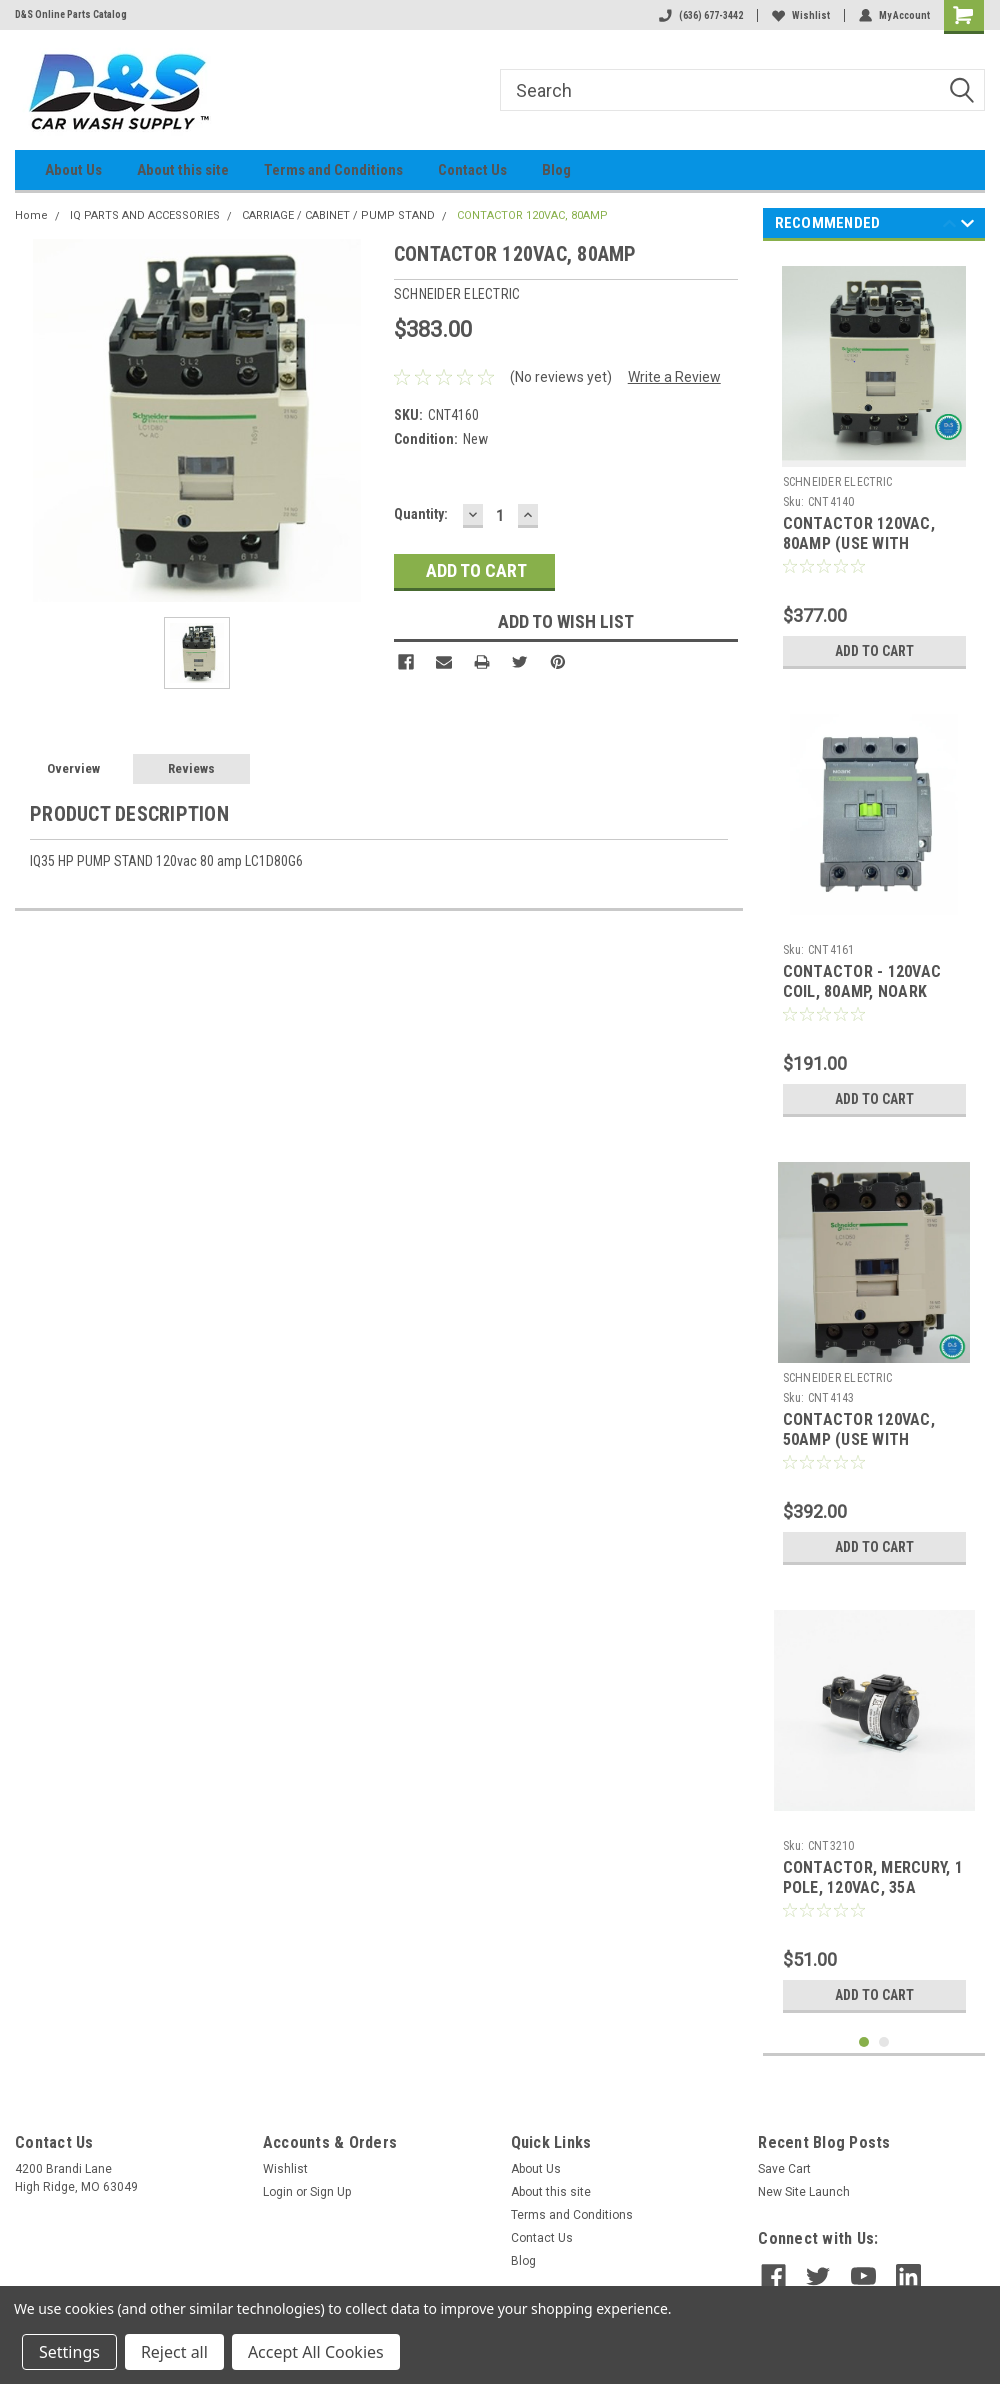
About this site (183, 170)
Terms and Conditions (333, 170)
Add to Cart (874, 651)
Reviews (191, 768)
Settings (69, 2352)
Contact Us (472, 170)
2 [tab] (884, 2042)
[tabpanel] (874, 467)
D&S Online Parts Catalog (71, 14)
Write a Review (674, 377)
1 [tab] (864, 2042)
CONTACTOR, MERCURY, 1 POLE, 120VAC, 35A (873, 1877)
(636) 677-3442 (701, 15)
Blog (556, 170)
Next (967, 226)
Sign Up (330, 2192)
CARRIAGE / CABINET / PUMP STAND (338, 215)
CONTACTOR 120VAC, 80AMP (532, 215)
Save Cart (784, 2169)
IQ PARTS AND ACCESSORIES (145, 215)
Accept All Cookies (316, 2352)
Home (31, 215)
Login (278, 2192)
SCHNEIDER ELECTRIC (838, 482)
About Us (73, 170)
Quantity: (421, 514)
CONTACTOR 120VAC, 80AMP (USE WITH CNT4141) (859, 543)
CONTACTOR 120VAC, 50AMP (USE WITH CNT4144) (859, 1439)
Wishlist (801, 15)
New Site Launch (804, 2192)
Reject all (174, 2352)
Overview (73, 768)
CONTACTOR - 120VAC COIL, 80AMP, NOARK (862, 981)
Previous (949, 226)
